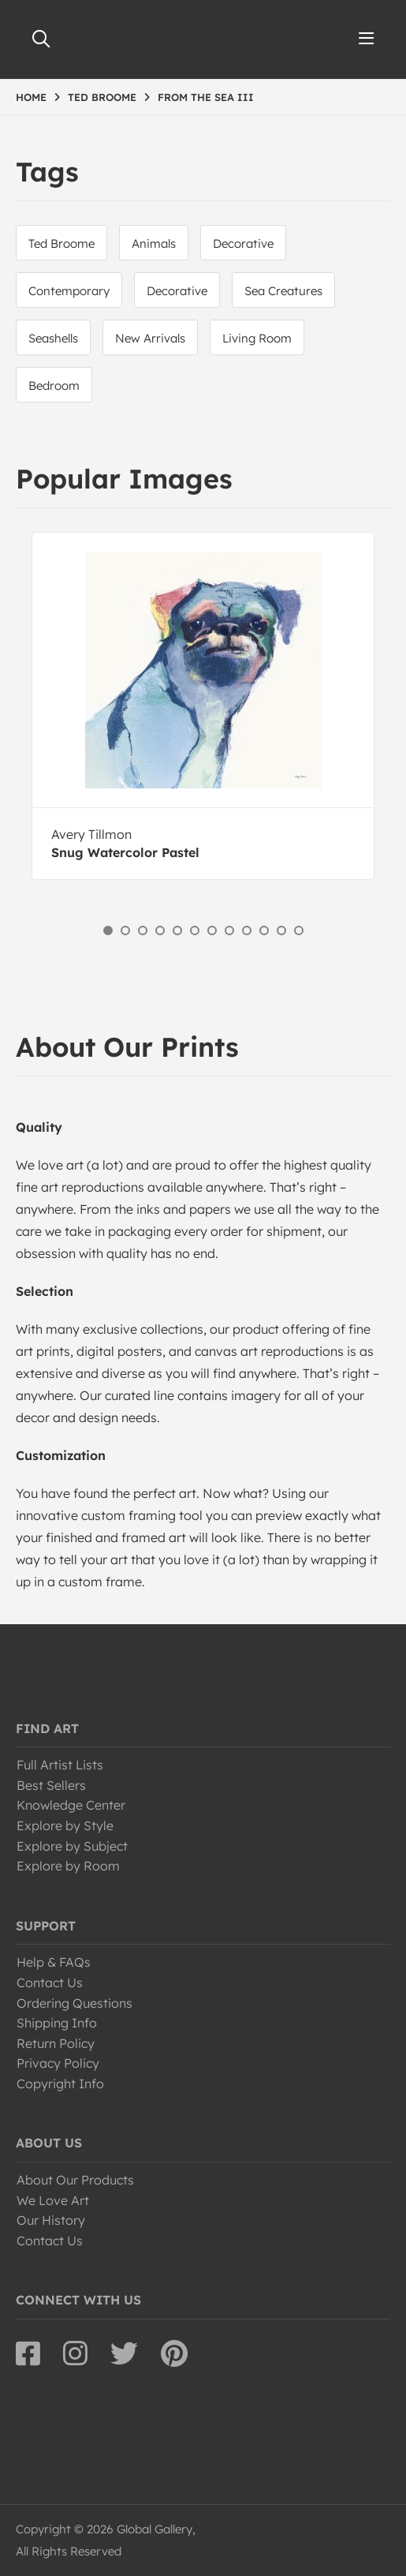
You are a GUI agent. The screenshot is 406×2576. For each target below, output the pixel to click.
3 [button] (142, 930)
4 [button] (160, 930)
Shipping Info (57, 2023)
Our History (51, 2220)
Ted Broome (61, 243)
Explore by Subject (72, 1846)
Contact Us (50, 1982)
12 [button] (299, 930)
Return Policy (56, 2043)
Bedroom (54, 385)
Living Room (257, 338)
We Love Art (53, 2200)
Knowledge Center (71, 1805)
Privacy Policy (58, 2063)
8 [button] (229, 930)
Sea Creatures (283, 290)
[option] (203, 706)
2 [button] (125, 930)
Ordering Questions (74, 2003)
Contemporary (69, 290)
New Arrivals (150, 338)
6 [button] (194, 930)
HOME (31, 97)
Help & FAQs (54, 1962)
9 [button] (246, 930)
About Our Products (75, 2180)
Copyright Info (60, 2083)
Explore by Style (65, 1825)
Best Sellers (51, 1785)
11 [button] (281, 930)
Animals (154, 243)
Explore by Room (68, 1866)
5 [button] (177, 930)
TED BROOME (102, 97)
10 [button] (264, 930)
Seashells (53, 338)
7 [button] (212, 930)
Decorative (243, 243)
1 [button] (108, 930)
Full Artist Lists (60, 1765)
